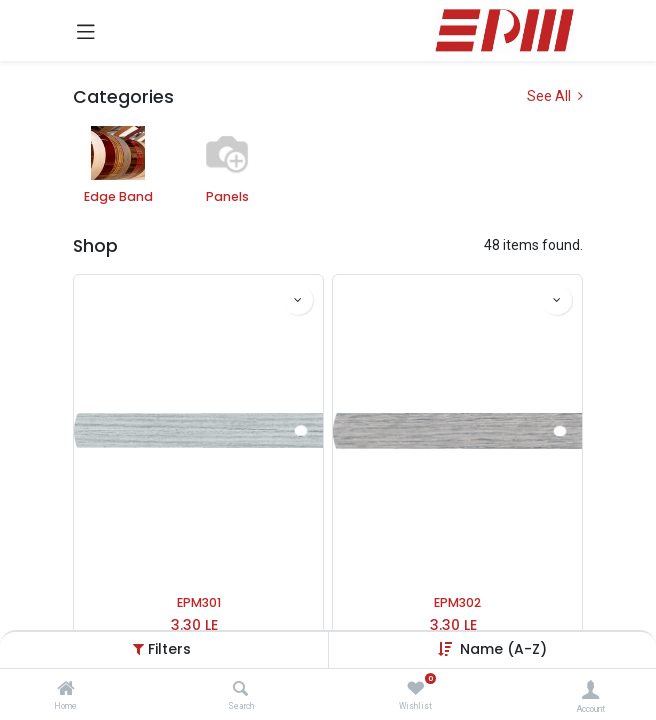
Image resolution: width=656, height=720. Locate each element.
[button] (298, 300)
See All (555, 96)
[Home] (66, 690)
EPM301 (199, 602)
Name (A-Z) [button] (503, 649)
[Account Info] (590, 689)
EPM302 (457, 602)
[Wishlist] (415, 689)
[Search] (240, 690)
